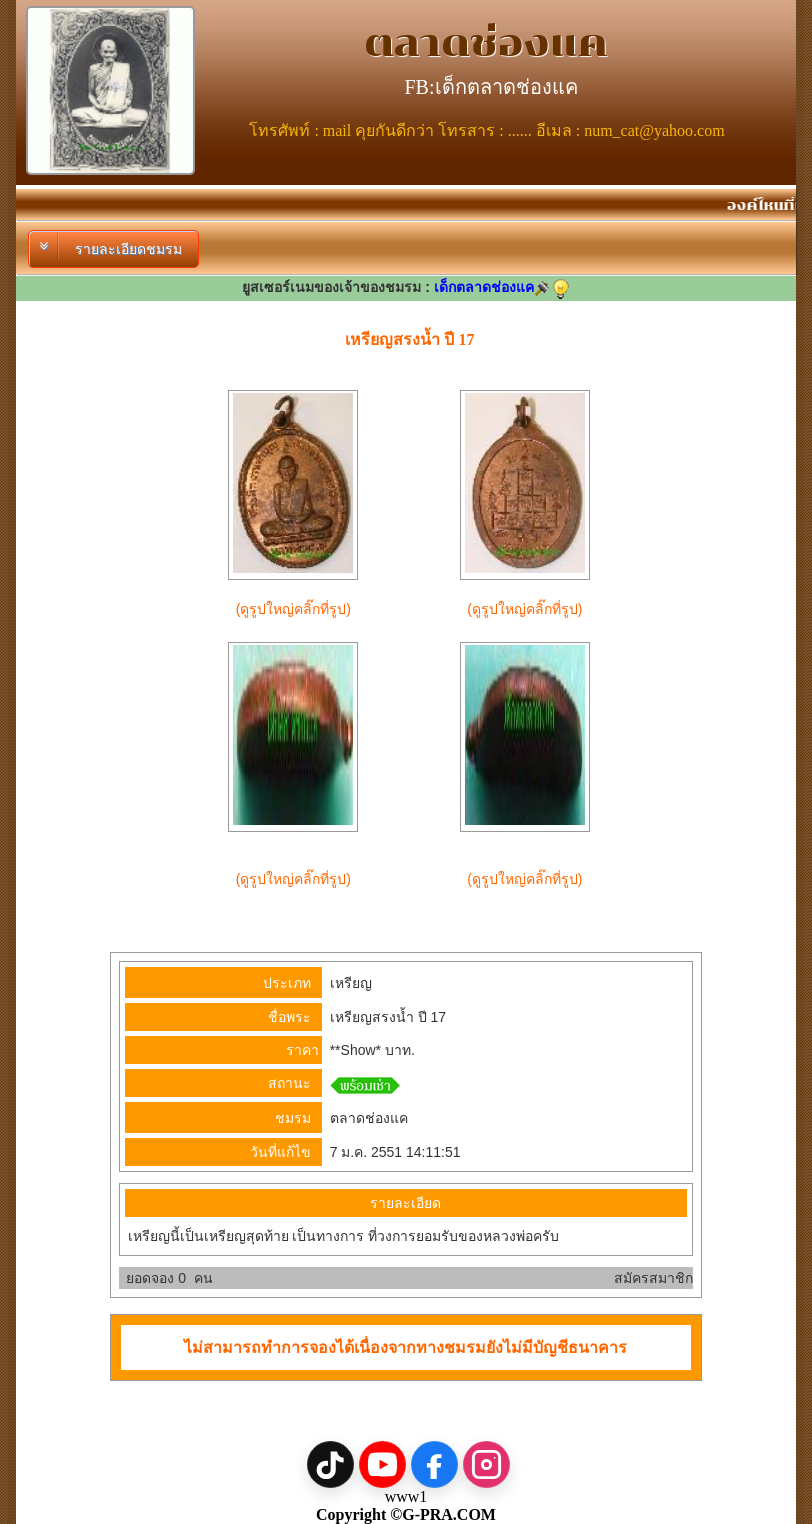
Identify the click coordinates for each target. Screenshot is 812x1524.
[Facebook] (434, 1464)
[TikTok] (330, 1464)
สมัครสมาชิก (653, 1278)
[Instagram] (486, 1464)
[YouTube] (382, 1464)
